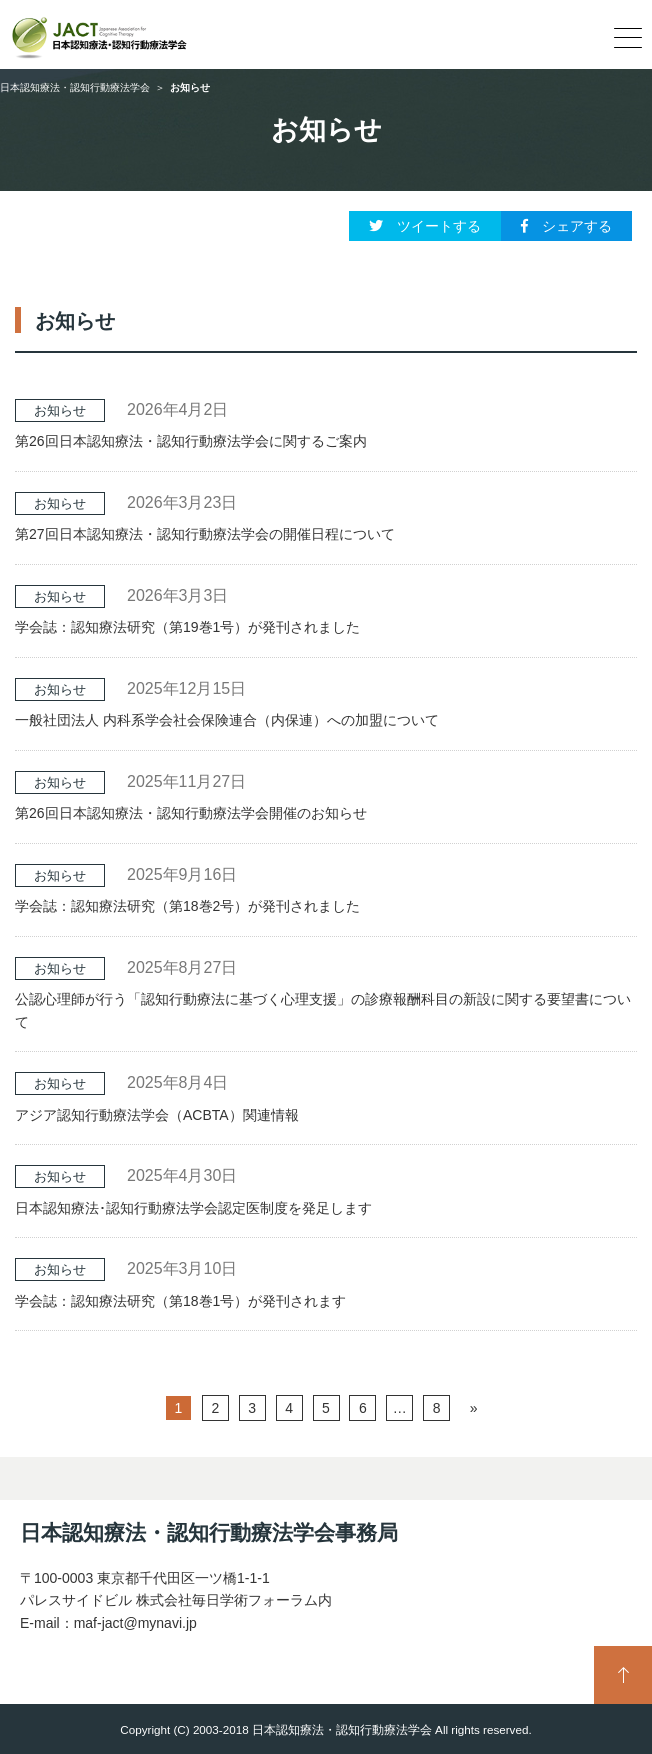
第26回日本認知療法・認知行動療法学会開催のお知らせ (191, 813)
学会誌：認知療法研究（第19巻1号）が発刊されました (187, 627)
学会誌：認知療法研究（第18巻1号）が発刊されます (180, 1301)
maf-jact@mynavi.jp (135, 1623)
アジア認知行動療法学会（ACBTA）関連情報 (157, 1115)
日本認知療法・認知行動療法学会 (75, 87)
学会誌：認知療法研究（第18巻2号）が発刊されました (187, 906)
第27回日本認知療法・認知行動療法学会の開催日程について (205, 534)
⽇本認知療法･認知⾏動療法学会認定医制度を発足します (193, 1208)
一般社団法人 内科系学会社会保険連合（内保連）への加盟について (227, 720)
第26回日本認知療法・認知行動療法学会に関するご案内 (191, 441)
